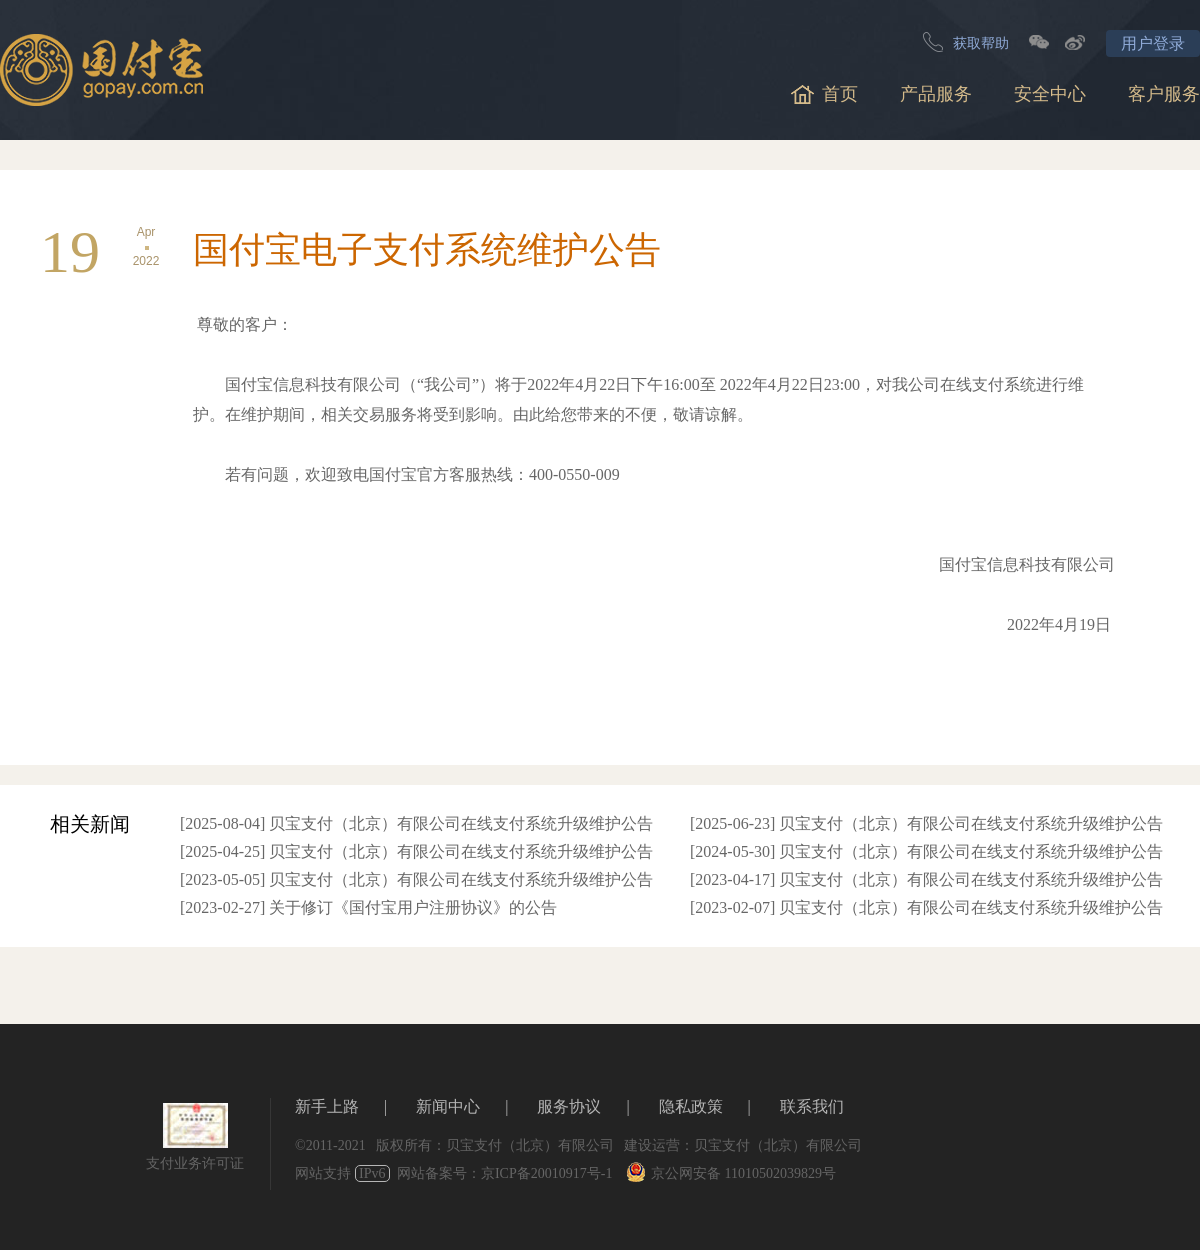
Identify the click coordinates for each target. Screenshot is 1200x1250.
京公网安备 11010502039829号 (731, 1173)
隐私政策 (691, 1106)
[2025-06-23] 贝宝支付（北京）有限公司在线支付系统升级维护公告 (926, 823)
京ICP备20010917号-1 (546, 1173)
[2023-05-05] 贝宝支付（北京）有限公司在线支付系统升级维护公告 (416, 879)
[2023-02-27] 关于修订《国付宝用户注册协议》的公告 (368, 907)
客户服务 (1164, 94)
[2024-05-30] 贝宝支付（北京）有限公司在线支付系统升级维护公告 (926, 851)
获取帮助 (966, 42)
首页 (824, 94)
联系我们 (812, 1106)
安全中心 (1050, 94)
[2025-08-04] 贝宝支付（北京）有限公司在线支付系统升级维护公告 (416, 823)
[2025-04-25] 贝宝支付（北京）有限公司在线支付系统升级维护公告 (416, 851)
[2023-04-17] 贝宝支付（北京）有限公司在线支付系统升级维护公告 (926, 879)
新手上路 (327, 1106)
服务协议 (569, 1106)
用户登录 (1153, 43)
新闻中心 (448, 1106)
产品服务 (936, 94)
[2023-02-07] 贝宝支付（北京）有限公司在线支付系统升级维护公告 (926, 907)
